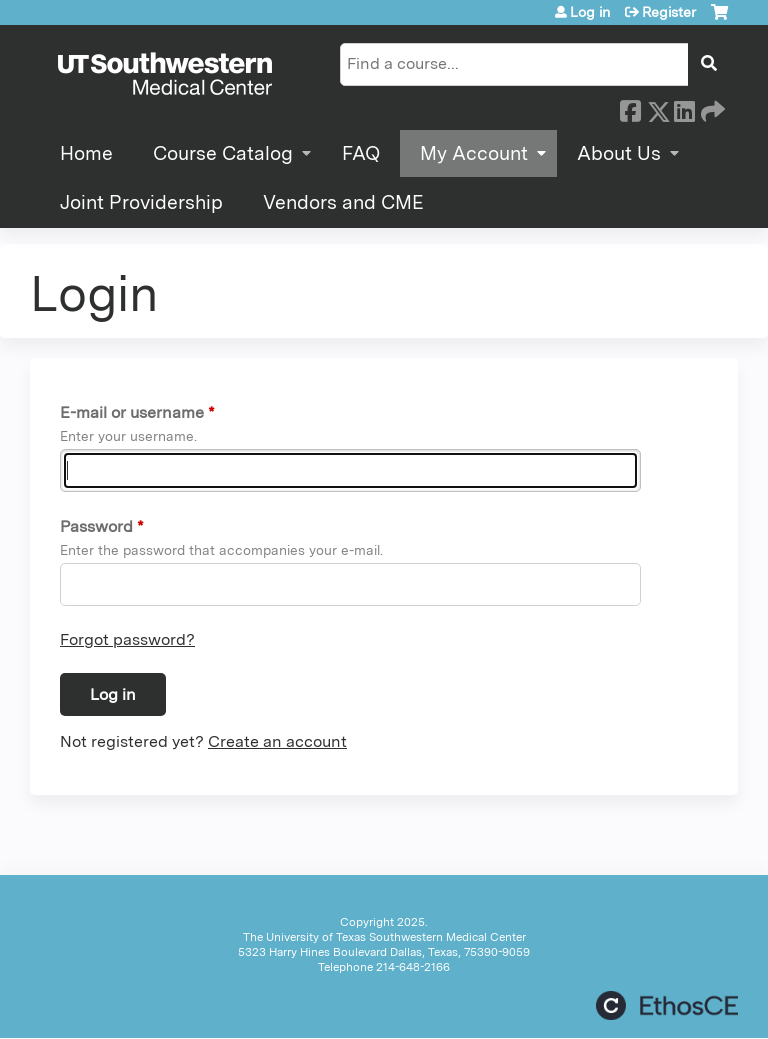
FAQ (361, 153)
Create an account (277, 741)
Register (669, 12)
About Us (619, 153)
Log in (590, 12)
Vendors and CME (343, 202)
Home (86, 153)
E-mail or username (132, 412)
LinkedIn (684, 108)
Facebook (630, 108)
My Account (474, 153)
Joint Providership (141, 202)
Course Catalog (223, 153)
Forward (711, 108)
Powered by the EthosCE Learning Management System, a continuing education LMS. (667, 1005)
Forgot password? (127, 639)
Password (96, 526)
